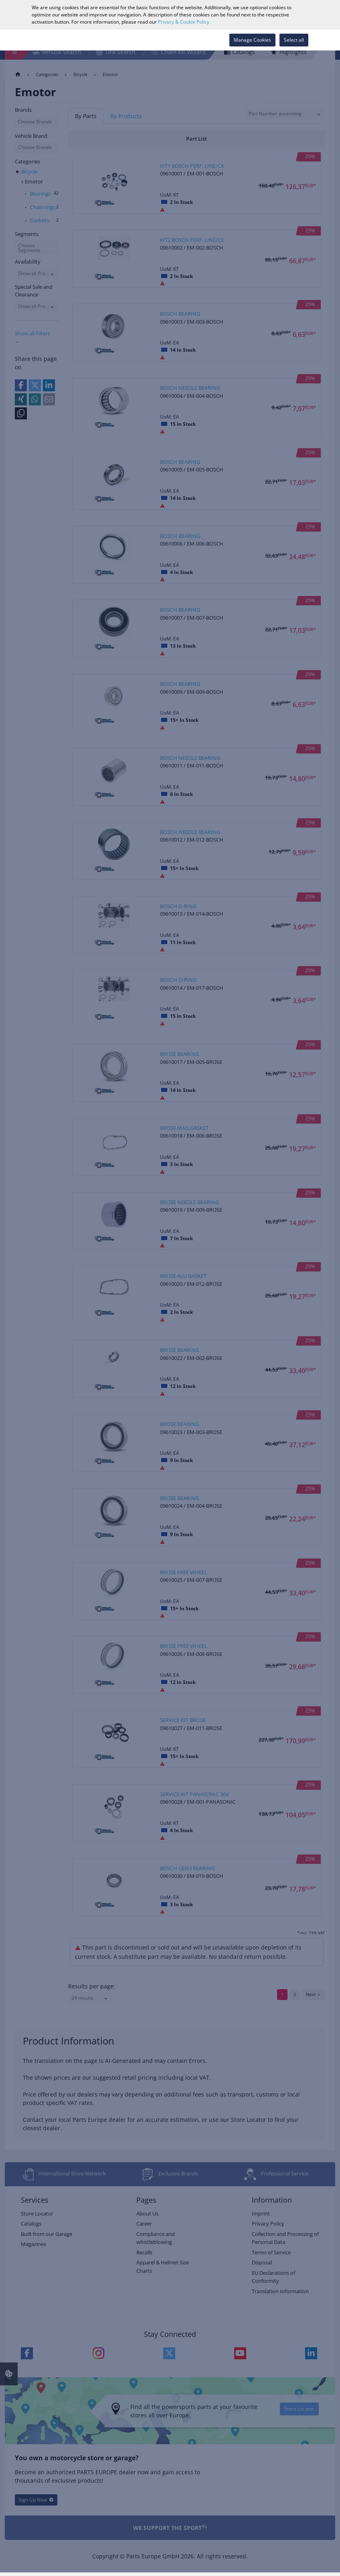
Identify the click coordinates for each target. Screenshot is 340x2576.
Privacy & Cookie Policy (183, 21)
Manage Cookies (252, 39)
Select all (294, 39)
